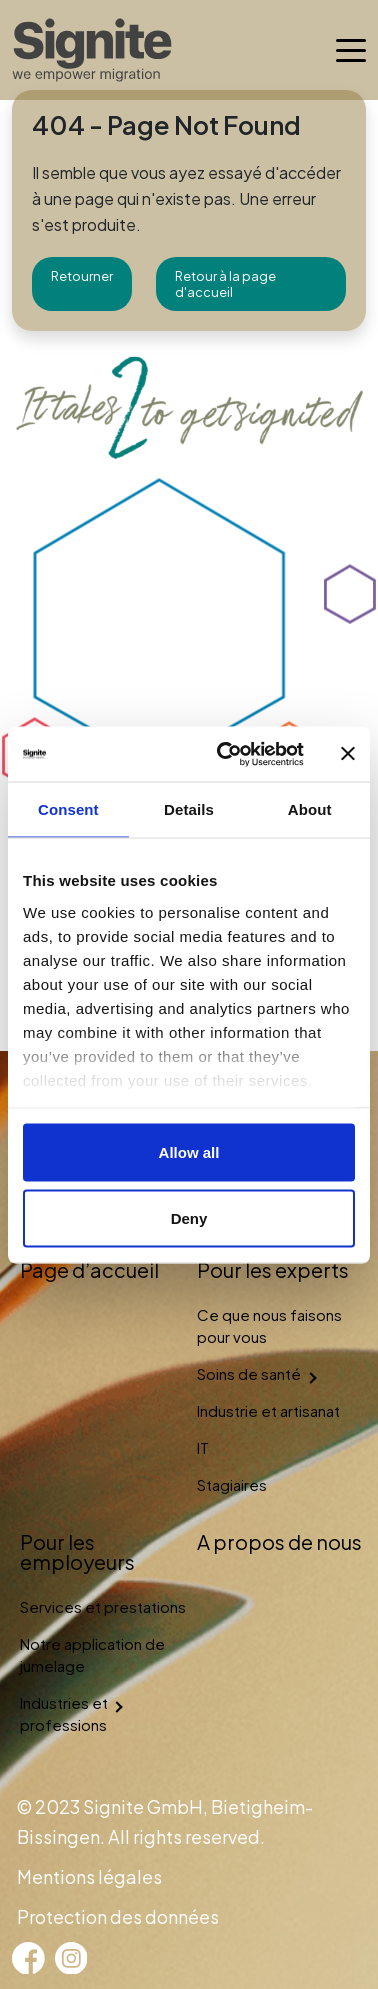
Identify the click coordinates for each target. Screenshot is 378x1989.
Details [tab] (189, 809)
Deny (189, 1217)
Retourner (82, 276)
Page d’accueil (89, 1269)
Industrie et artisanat (268, 1410)
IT (203, 1447)
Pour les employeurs (77, 1551)
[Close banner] (348, 754)
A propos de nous (279, 1541)
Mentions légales (89, 1876)
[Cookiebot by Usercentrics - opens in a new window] (226, 754)
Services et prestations (103, 1606)
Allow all (189, 1152)
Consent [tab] (68, 809)
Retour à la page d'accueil (225, 284)
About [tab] (310, 809)
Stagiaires (232, 1484)
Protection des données (118, 1916)
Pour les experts (273, 1269)
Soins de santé (249, 1373)
